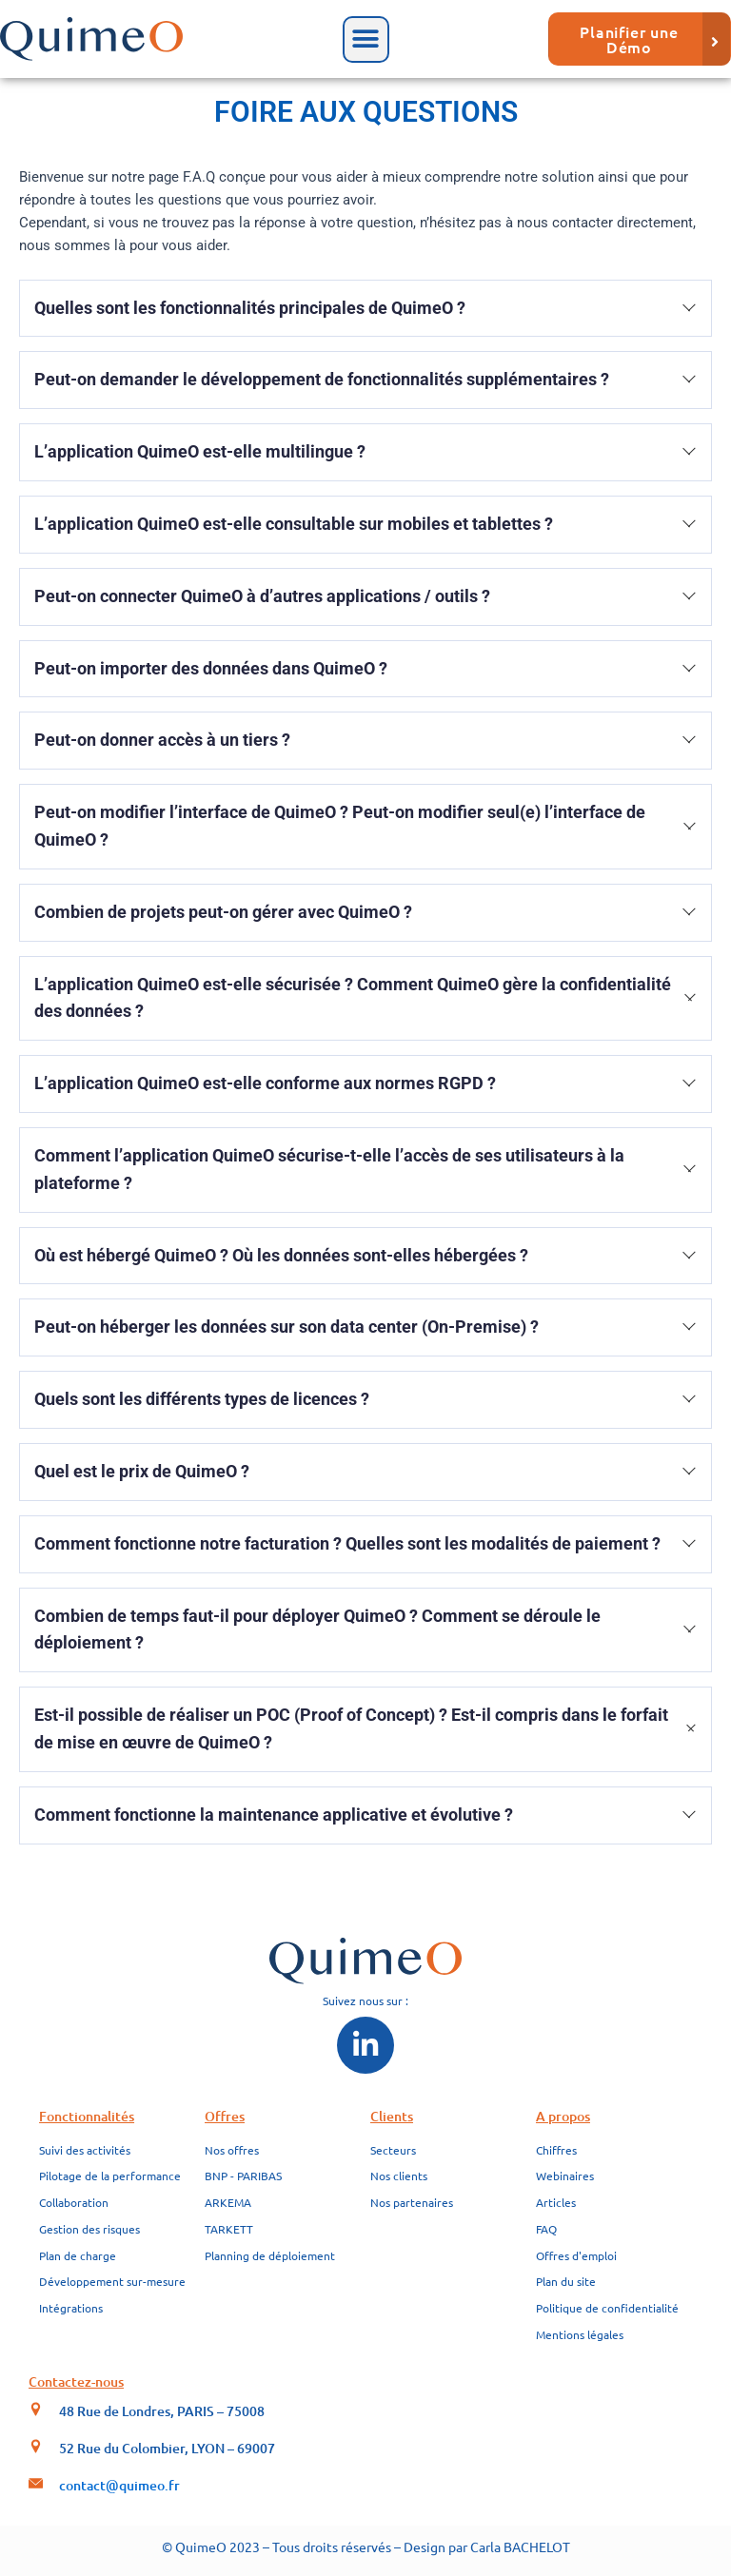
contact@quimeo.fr (119, 2485)
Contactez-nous (76, 2381)
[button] (366, 39)
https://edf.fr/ (242, 1855)
